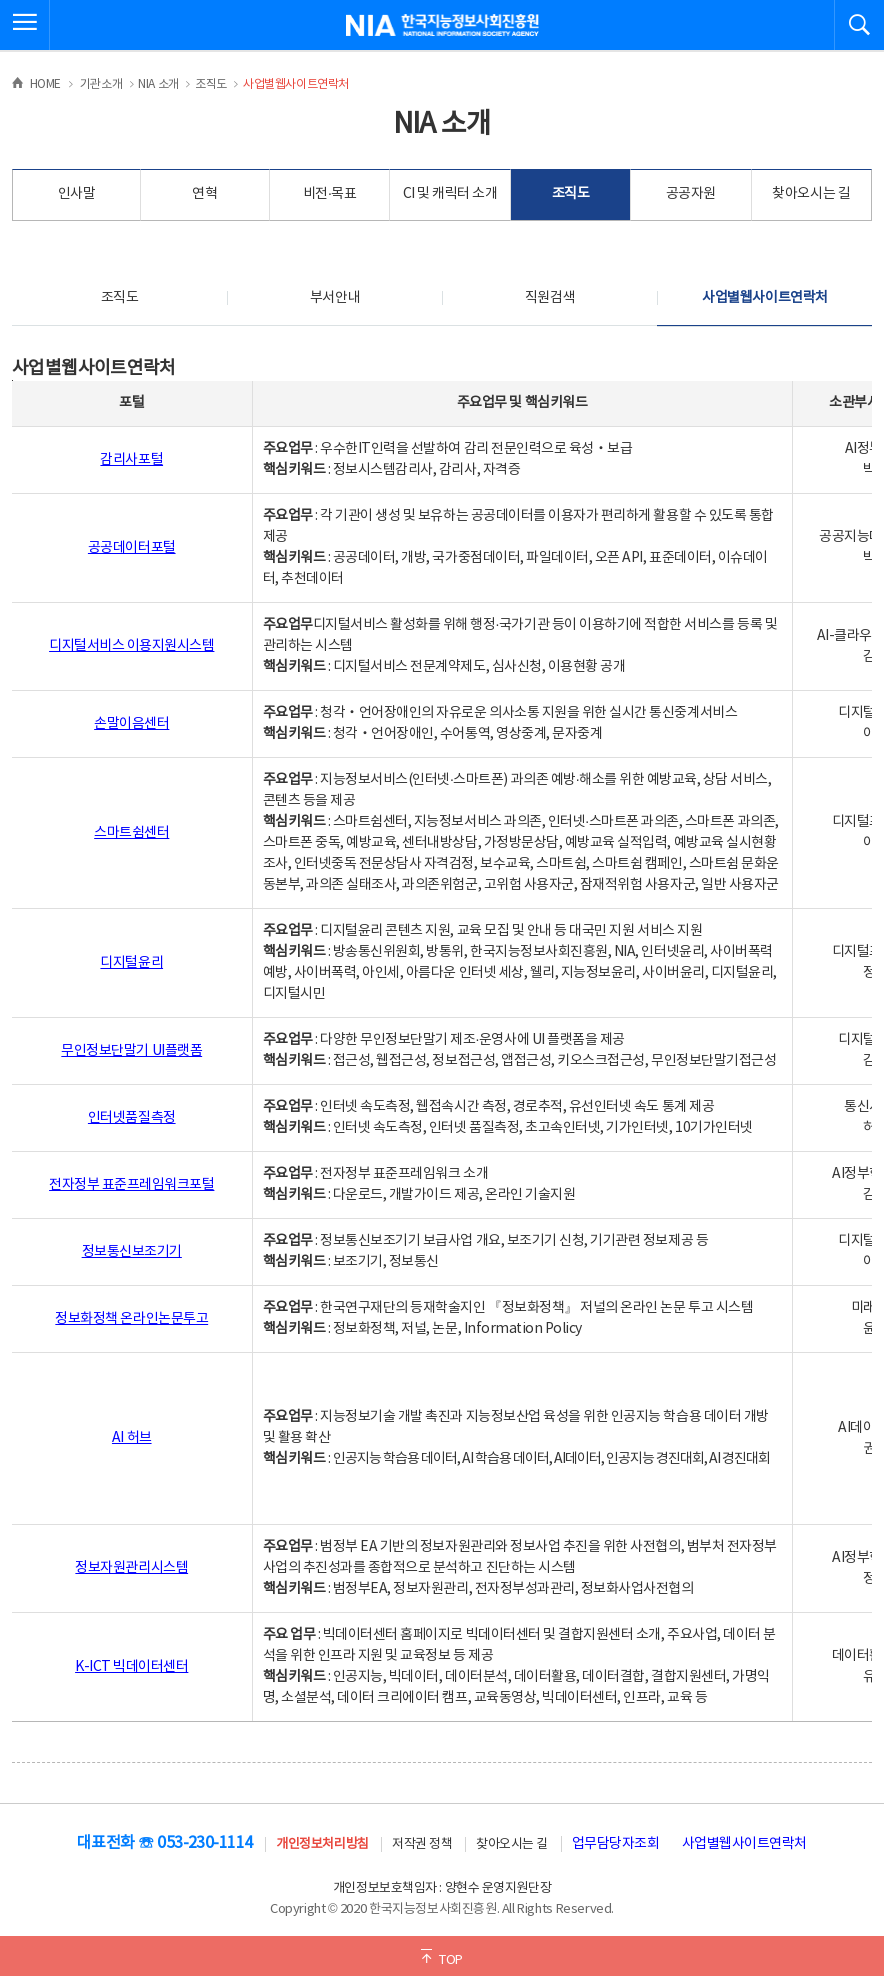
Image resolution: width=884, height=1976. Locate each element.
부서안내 (335, 298)
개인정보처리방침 (322, 1844)
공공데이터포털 (132, 548)
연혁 (204, 194)
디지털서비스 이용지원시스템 (131, 646)
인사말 (77, 194)
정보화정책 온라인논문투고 (131, 1319)
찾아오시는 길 (811, 194)
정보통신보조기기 (132, 1252)
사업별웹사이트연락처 (764, 298)
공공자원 (691, 194)
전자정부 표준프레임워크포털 (131, 1185)
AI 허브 (132, 1438)
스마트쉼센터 (131, 833)
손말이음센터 (131, 724)
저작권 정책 (422, 1844)
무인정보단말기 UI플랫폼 (131, 1051)
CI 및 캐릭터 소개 (450, 194)
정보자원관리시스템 (131, 1568)
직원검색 (550, 298)
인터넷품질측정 (132, 1118)
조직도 (571, 194)
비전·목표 (330, 194)
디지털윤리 (131, 963)
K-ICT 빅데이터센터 (131, 1667)
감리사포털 (131, 460)
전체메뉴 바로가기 (0, 0)
